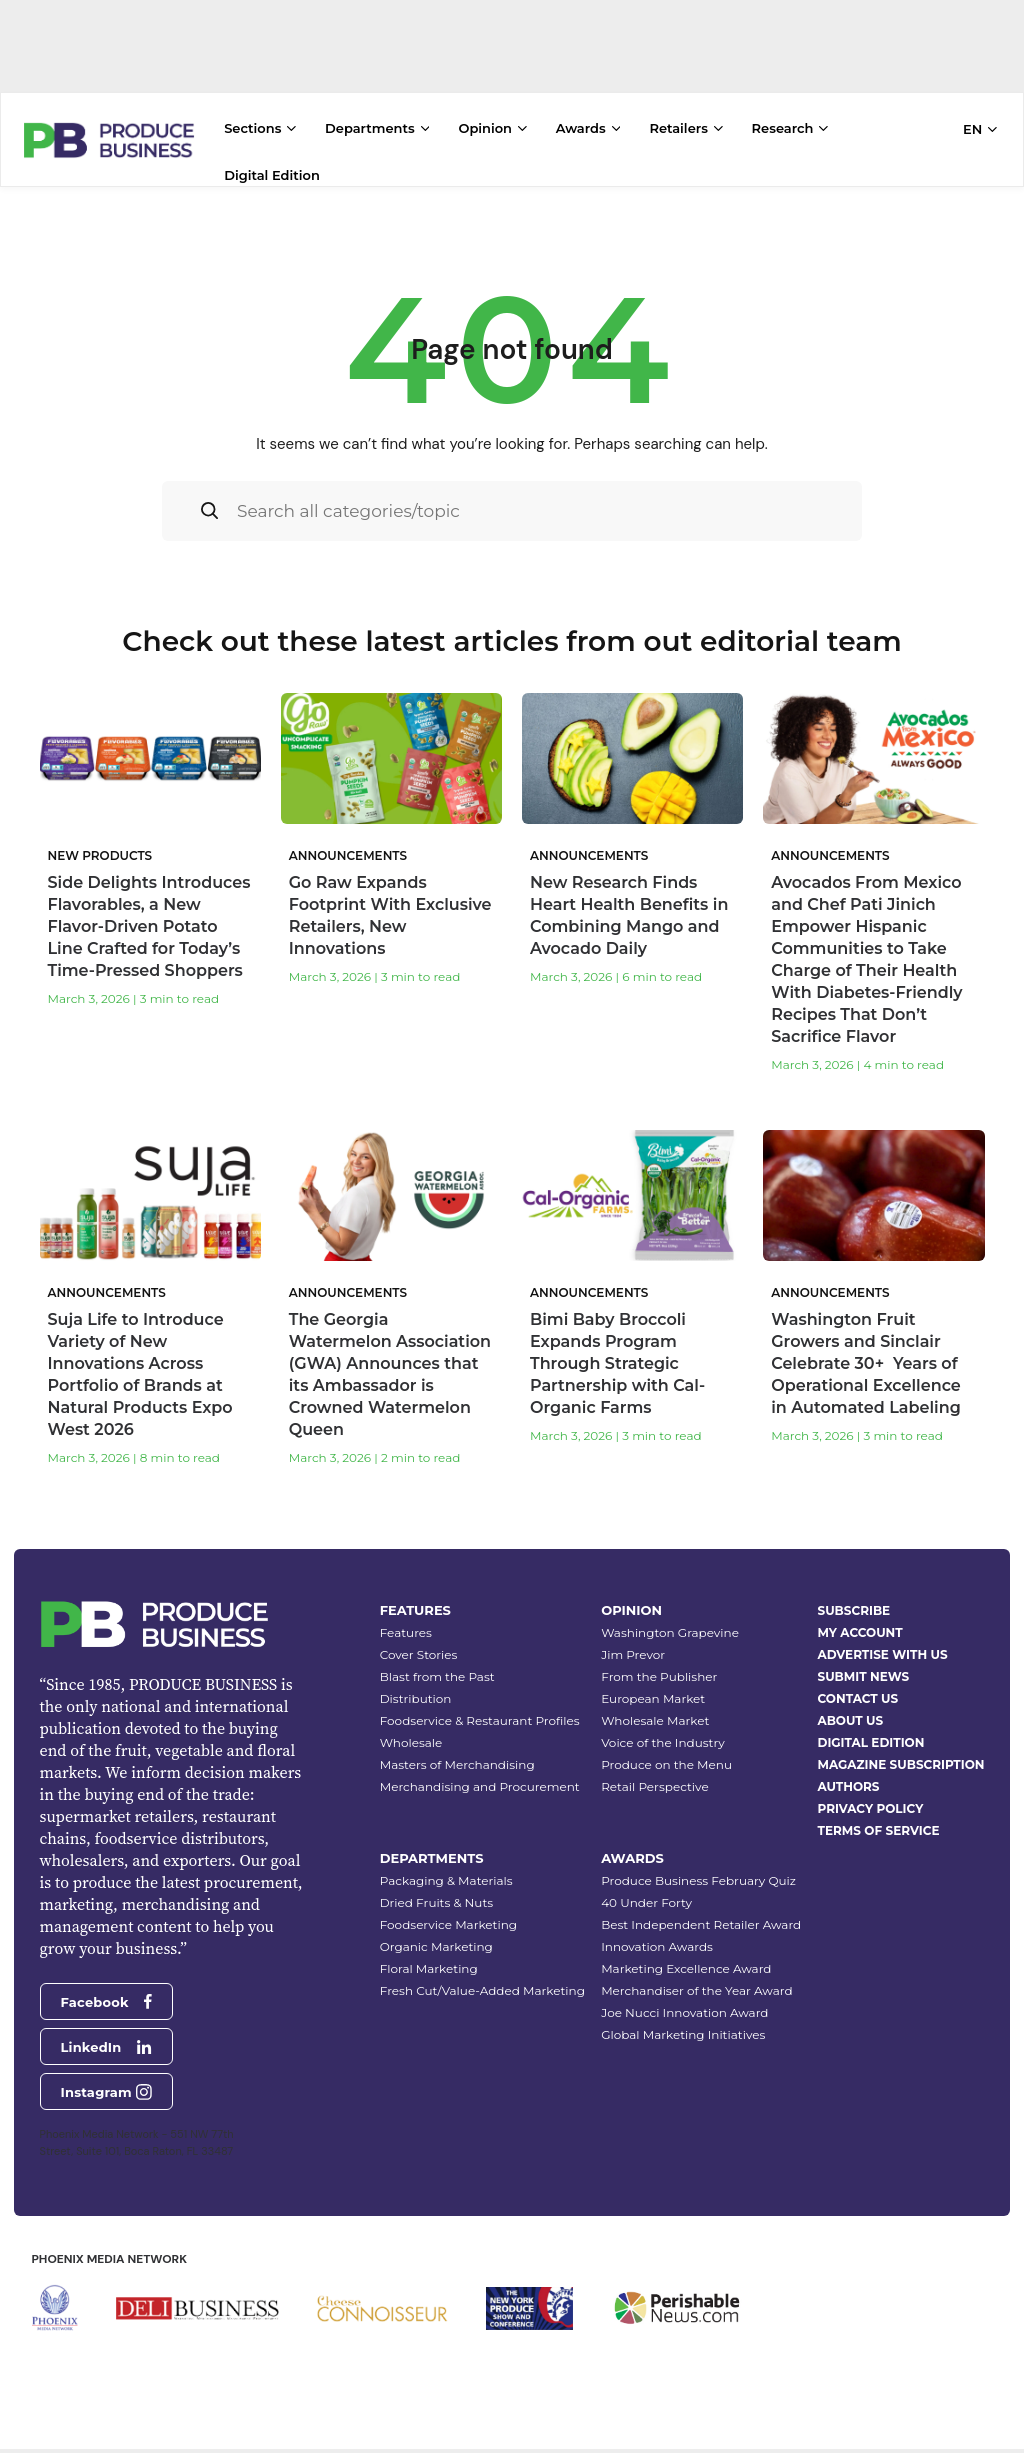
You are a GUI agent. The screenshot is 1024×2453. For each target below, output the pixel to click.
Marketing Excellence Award (686, 1955)
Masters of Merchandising (457, 1751)
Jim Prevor (633, 1641)
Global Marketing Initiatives (683, 2021)
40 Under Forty (646, 1889)
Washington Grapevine (670, 1619)
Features (406, 1619)
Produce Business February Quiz (698, 1867)
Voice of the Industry (663, 1729)
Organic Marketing (436, 1933)
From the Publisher (659, 1663)
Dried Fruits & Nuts (436, 1889)
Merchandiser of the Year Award (696, 1977)
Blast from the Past (437, 1663)
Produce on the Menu (666, 1751)
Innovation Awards (657, 1933)
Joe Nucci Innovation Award (684, 1999)
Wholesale (411, 1729)
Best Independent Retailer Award (701, 1911)
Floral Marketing (429, 1955)
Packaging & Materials (446, 1867)
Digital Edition (272, 175)
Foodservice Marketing (448, 1911)
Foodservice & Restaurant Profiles (480, 1707)
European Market (653, 1685)
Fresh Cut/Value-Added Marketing (482, 1977)
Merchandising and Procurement (480, 1773)
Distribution (416, 1685)
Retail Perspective (654, 1773)
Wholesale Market (655, 1707)
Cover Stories (419, 1641)
